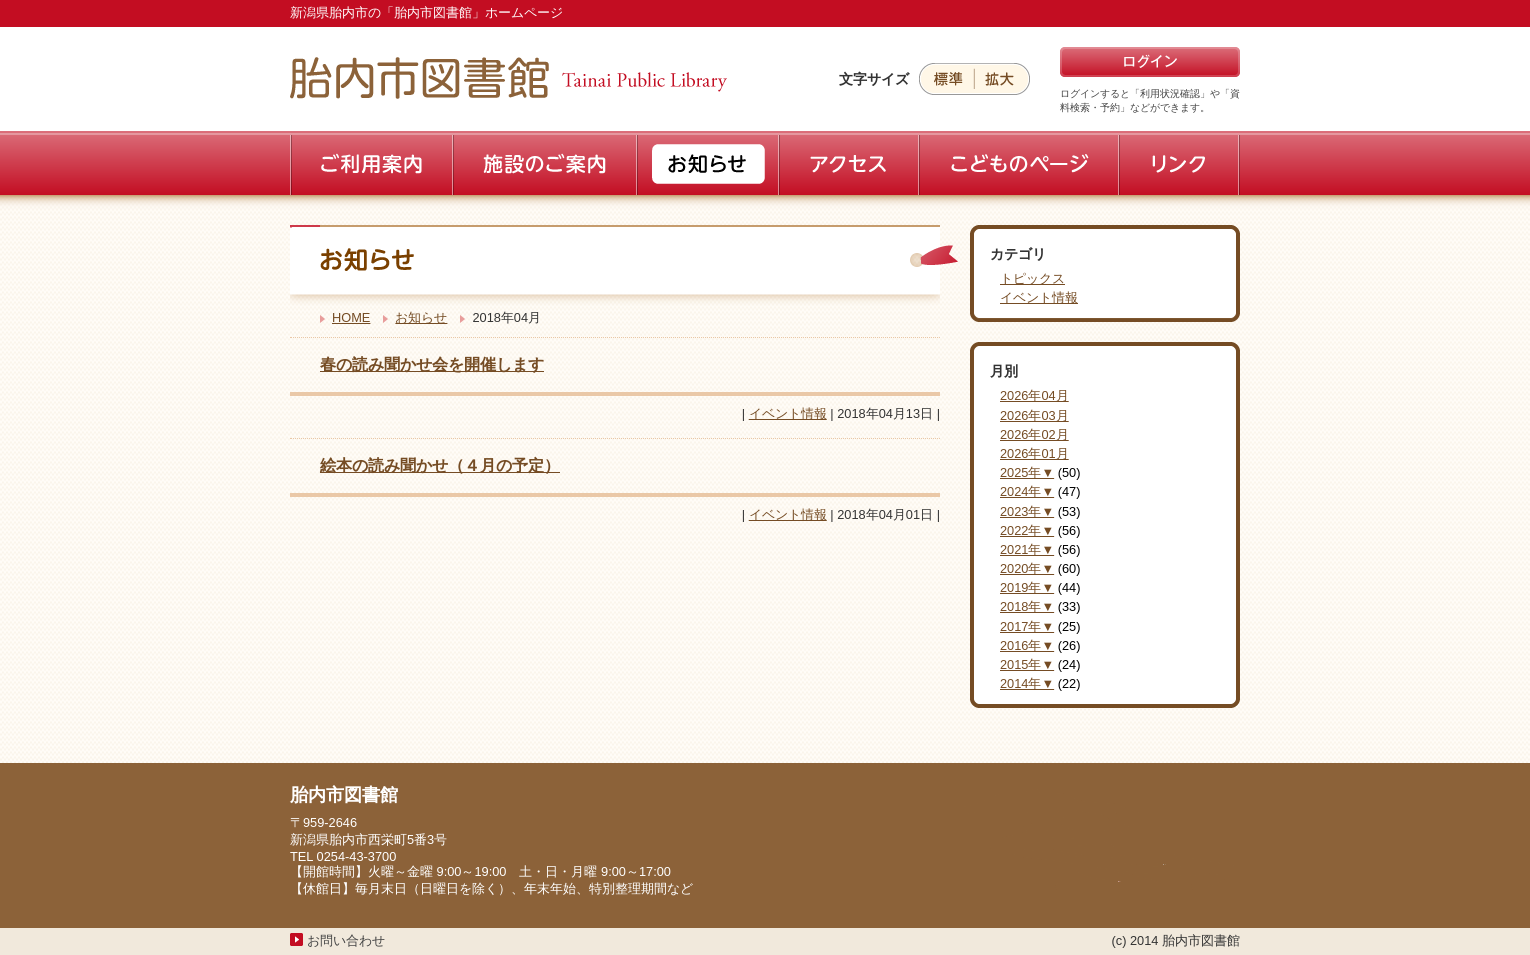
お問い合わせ (346, 940)
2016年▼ (1027, 645)
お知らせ (421, 317)
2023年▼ (1027, 511)
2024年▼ (1027, 491)
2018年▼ (1027, 606)
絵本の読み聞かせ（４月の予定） (440, 465)
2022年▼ (1027, 530)
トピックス (1032, 278)
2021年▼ (1027, 549)
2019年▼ (1027, 587)
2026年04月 (1034, 395)
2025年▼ (1027, 472)
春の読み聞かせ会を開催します (432, 364)
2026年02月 (1034, 434)
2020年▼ (1027, 568)
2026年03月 (1034, 415)
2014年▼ (1027, 683)
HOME (351, 317)
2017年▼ (1027, 626)
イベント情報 (788, 413)
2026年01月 (1034, 453)
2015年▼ (1027, 664)
